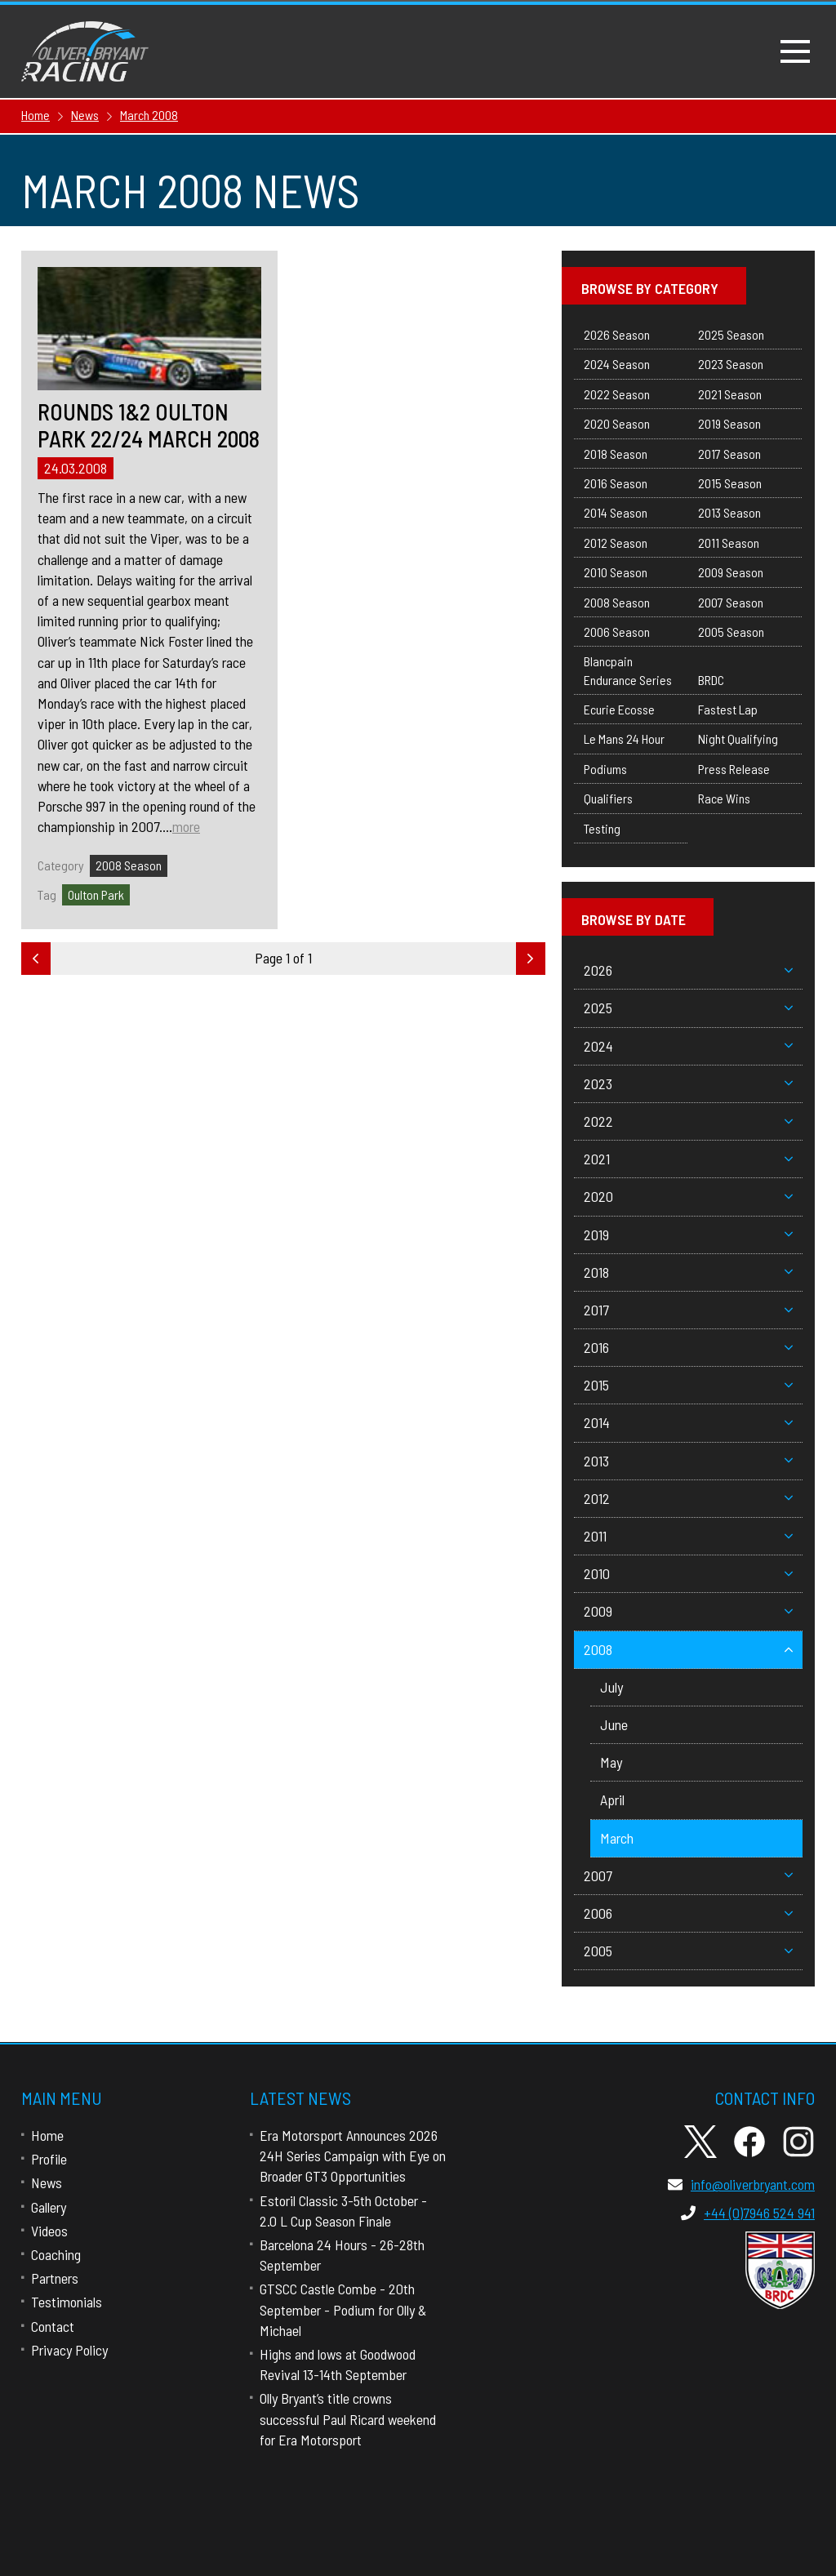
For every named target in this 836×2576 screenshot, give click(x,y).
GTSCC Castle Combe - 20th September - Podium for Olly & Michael (343, 2309)
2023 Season (730, 363)
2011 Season (728, 542)
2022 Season (617, 394)
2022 (688, 1121)
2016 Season (615, 483)
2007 (688, 1875)
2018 (688, 1272)
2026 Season (617, 334)
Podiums (605, 768)
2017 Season (729, 453)
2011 (688, 1536)
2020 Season (617, 423)
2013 (688, 1461)
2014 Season (615, 512)
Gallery (48, 2207)
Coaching (56, 2254)
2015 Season (730, 483)
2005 (688, 1951)
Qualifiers (608, 798)
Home (47, 2135)
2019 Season (729, 423)
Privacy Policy (69, 2350)
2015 (688, 1385)
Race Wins (724, 798)
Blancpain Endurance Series (628, 670)
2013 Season (729, 512)
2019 (688, 1235)
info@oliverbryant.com (741, 2184)
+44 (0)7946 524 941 (748, 2213)
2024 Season (617, 363)
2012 (688, 1498)
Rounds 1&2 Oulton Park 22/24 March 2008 (149, 425)
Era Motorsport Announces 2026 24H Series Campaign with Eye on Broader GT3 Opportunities (353, 2155)
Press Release (734, 768)
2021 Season (730, 394)
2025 (688, 1008)
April (612, 1800)
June (614, 1724)
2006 (688, 1913)
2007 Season (730, 602)
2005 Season (731, 631)
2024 (688, 1046)
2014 (688, 1422)
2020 (688, 1196)
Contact (52, 2326)
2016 (688, 1347)
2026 (688, 970)
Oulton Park (96, 894)
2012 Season (615, 542)
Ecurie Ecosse (619, 709)
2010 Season (615, 572)
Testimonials (66, 2302)
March (617, 1838)
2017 (688, 1310)
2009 (688, 1611)
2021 (688, 1159)
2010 (688, 1573)
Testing (602, 828)
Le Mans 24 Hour (624, 738)
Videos (49, 2231)
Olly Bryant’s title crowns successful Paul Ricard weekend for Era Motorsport (348, 2418)
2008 (688, 1649)
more (186, 826)
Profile (49, 2159)
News (46, 2182)
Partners (54, 2278)
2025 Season (731, 334)
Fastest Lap (728, 709)
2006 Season (617, 631)
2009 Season (730, 572)
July (611, 1687)
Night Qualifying (738, 738)
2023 (688, 1083)
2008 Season (129, 865)
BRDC (711, 679)
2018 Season (615, 453)
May (611, 1762)
